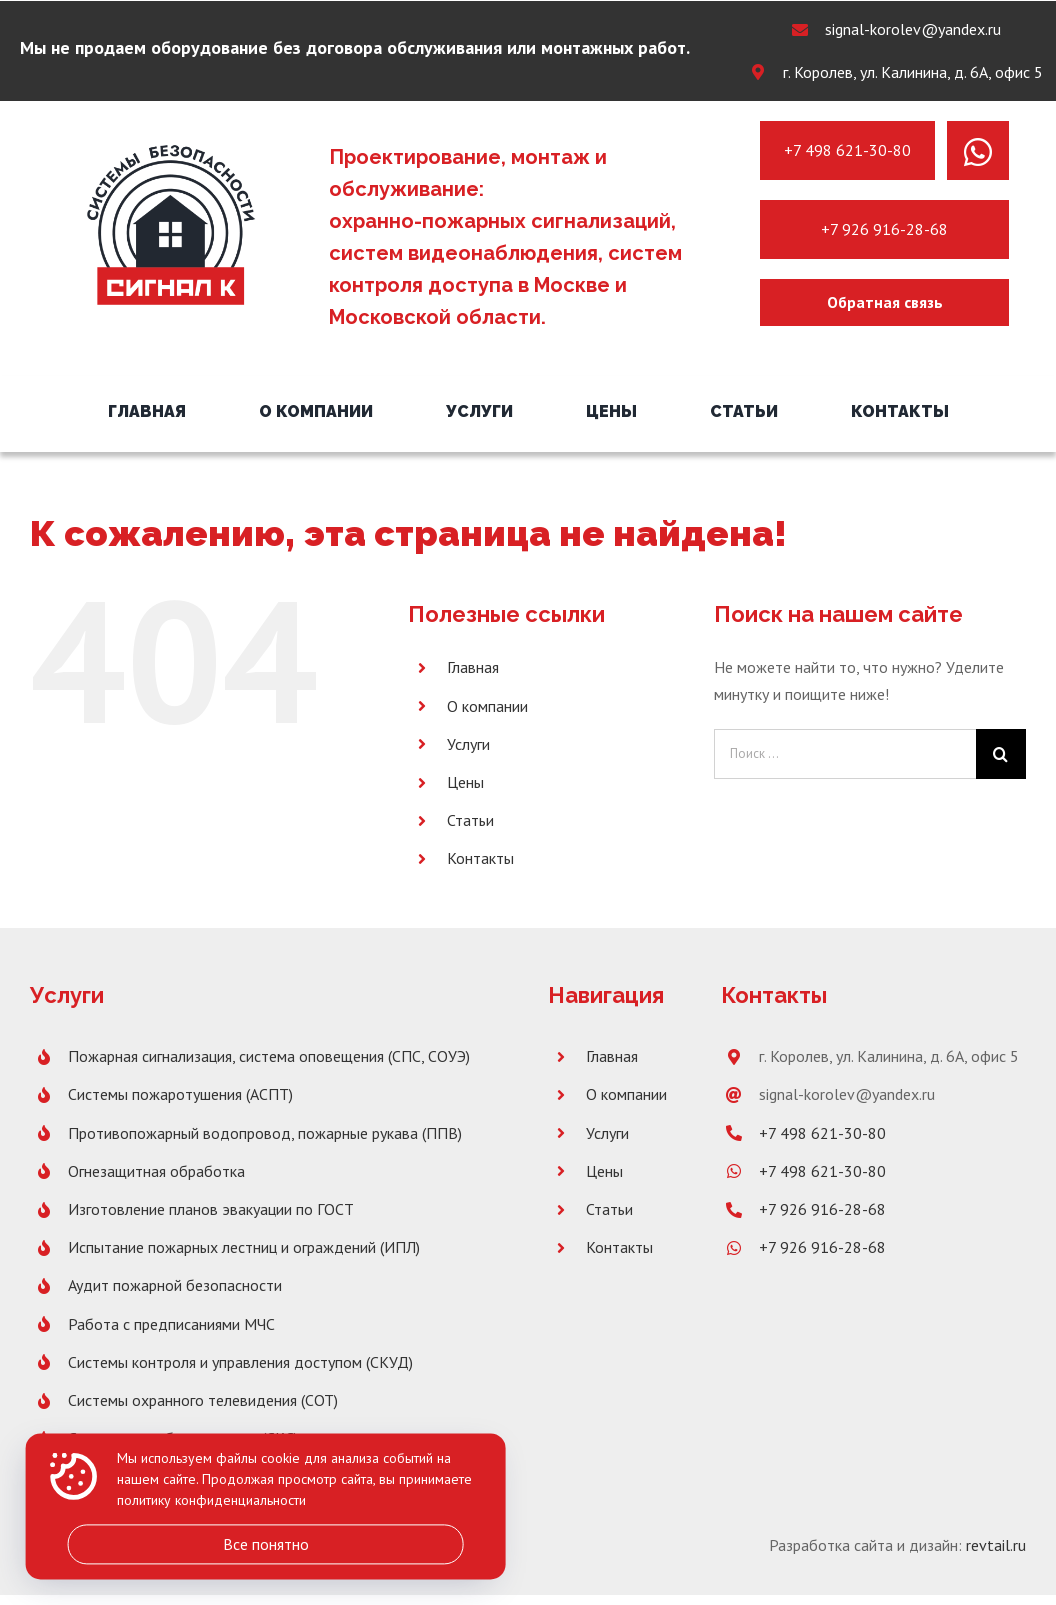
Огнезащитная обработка (156, 1171)
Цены (465, 782)
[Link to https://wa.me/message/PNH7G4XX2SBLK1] (978, 152)
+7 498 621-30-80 (847, 150)
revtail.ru (996, 1545)
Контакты (480, 858)
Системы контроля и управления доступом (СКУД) (240, 1362)
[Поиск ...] (845, 754)
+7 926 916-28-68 (884, 229)
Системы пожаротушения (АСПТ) (180, 1094)
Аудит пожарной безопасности (175, 1285)
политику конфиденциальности (211, 1501)
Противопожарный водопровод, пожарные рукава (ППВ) (265, 1133)
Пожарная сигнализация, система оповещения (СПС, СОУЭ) (269, 1056)
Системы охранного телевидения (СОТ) (203, 1400)
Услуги (468, 744)
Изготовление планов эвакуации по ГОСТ (211, 1209)
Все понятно (266, 1544)
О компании (487, 706)
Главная (473, 667)
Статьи (470, 820)
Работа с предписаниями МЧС (171, 1324)
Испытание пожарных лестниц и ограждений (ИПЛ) (244, 1247)
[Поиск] (1001, 754)
